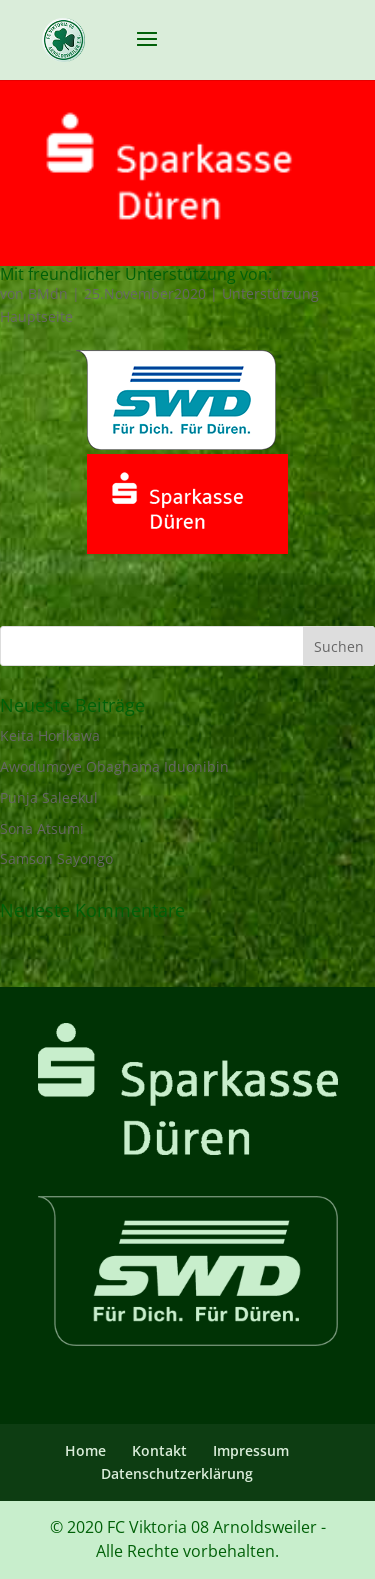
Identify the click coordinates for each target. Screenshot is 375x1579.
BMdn (48, 293)
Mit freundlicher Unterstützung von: (136, 274)
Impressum (251, 1450)
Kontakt (159, 1450)
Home (85, 1450)
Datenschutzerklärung (177, 1473)
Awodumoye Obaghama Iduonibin (114, 766)
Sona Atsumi (42, 828)
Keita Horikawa (50, 735)
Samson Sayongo (56, 858)
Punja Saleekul (49, 797)
